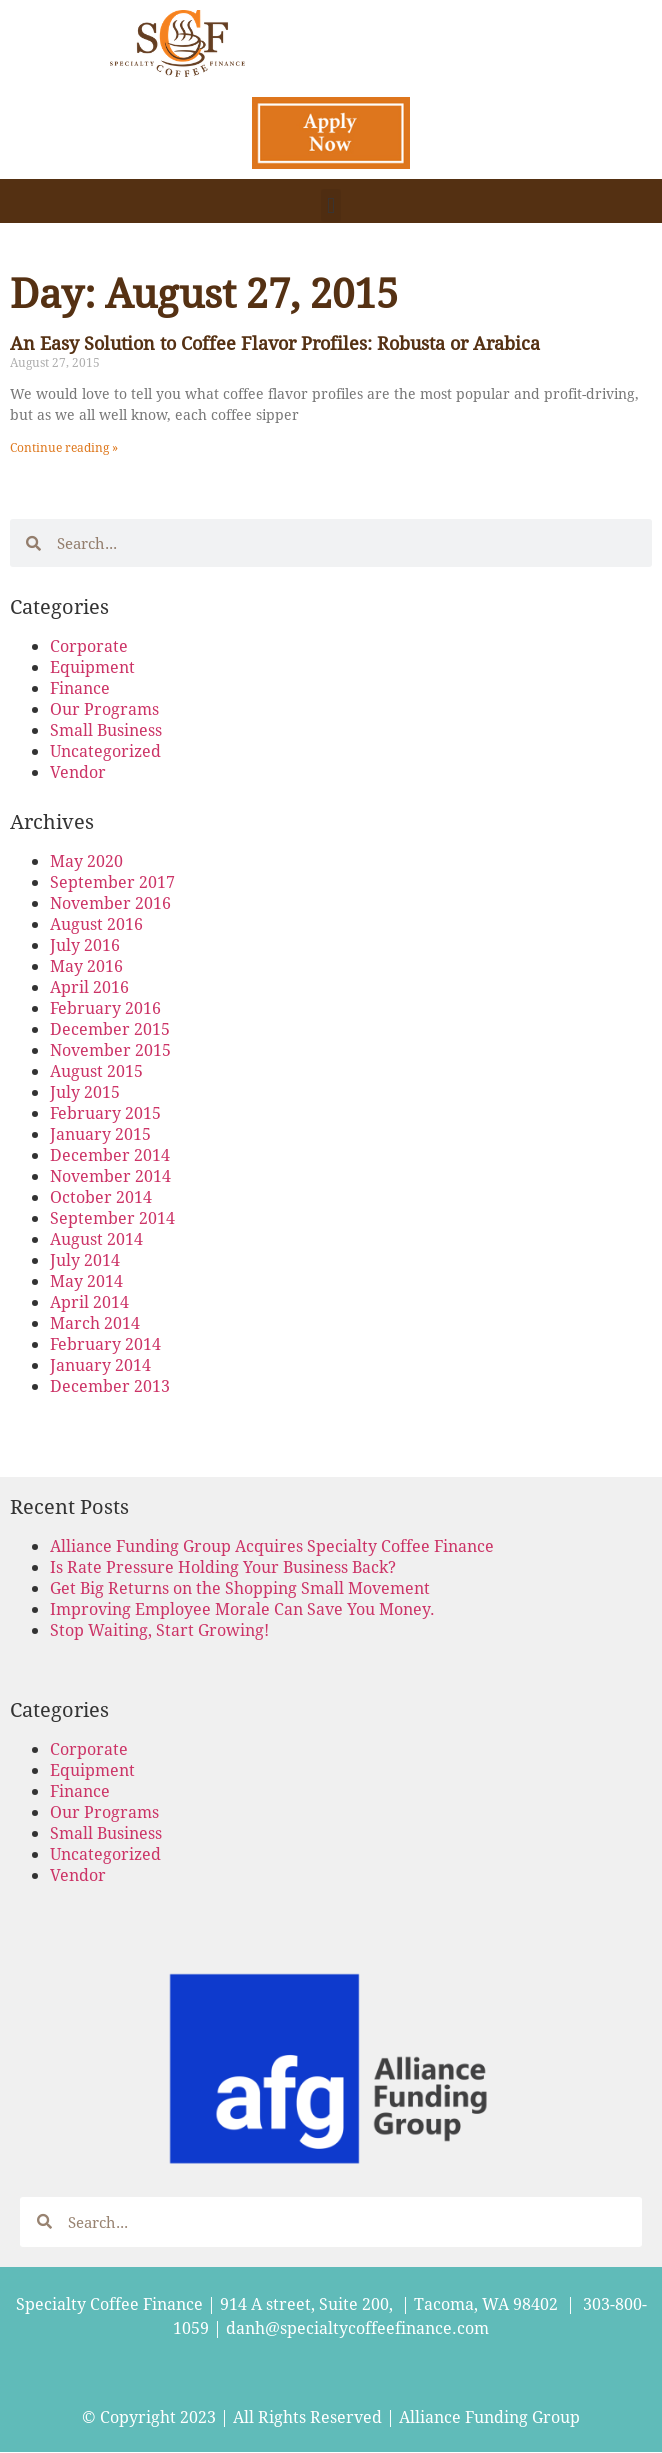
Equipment (92, 666)
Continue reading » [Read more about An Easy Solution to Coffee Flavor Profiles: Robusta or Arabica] (64, 447)
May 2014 (86, 1280)
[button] (330, 205)
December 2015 (110, 1028)
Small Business (106, 729)
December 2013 (110, 1385)
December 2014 (110, 1154)
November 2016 (110, 902)
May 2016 (86, 965)
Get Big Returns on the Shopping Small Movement (240, 1587)
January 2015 (100, 1133)
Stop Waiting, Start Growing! (159, 1629)
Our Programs (104, 708)
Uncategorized (105, 750)
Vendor (78, 771)
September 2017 (112, 881)
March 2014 (95, 1322)
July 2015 (85, 1091)
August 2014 (96, 1238)
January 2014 (100, 1364)
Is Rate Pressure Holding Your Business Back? (223, 1566)
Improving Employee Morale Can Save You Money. (242, 1608)
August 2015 (96, 1070)
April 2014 (89, 1301)
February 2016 (105, 1007)
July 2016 (85, 944)
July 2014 (85, 1259)
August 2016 (96, 923)
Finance (80, 687)
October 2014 (101, 1196)
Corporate (89, 645)
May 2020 (86, 860)
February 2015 (105, 1112)
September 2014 (112, 1217)
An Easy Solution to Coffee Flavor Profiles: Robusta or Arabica (275, 343)
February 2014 (105, 1343)
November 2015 (110, 1049)
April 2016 (89, 986)
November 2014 (110, 1175)
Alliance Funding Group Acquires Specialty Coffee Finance (272, 1545)
